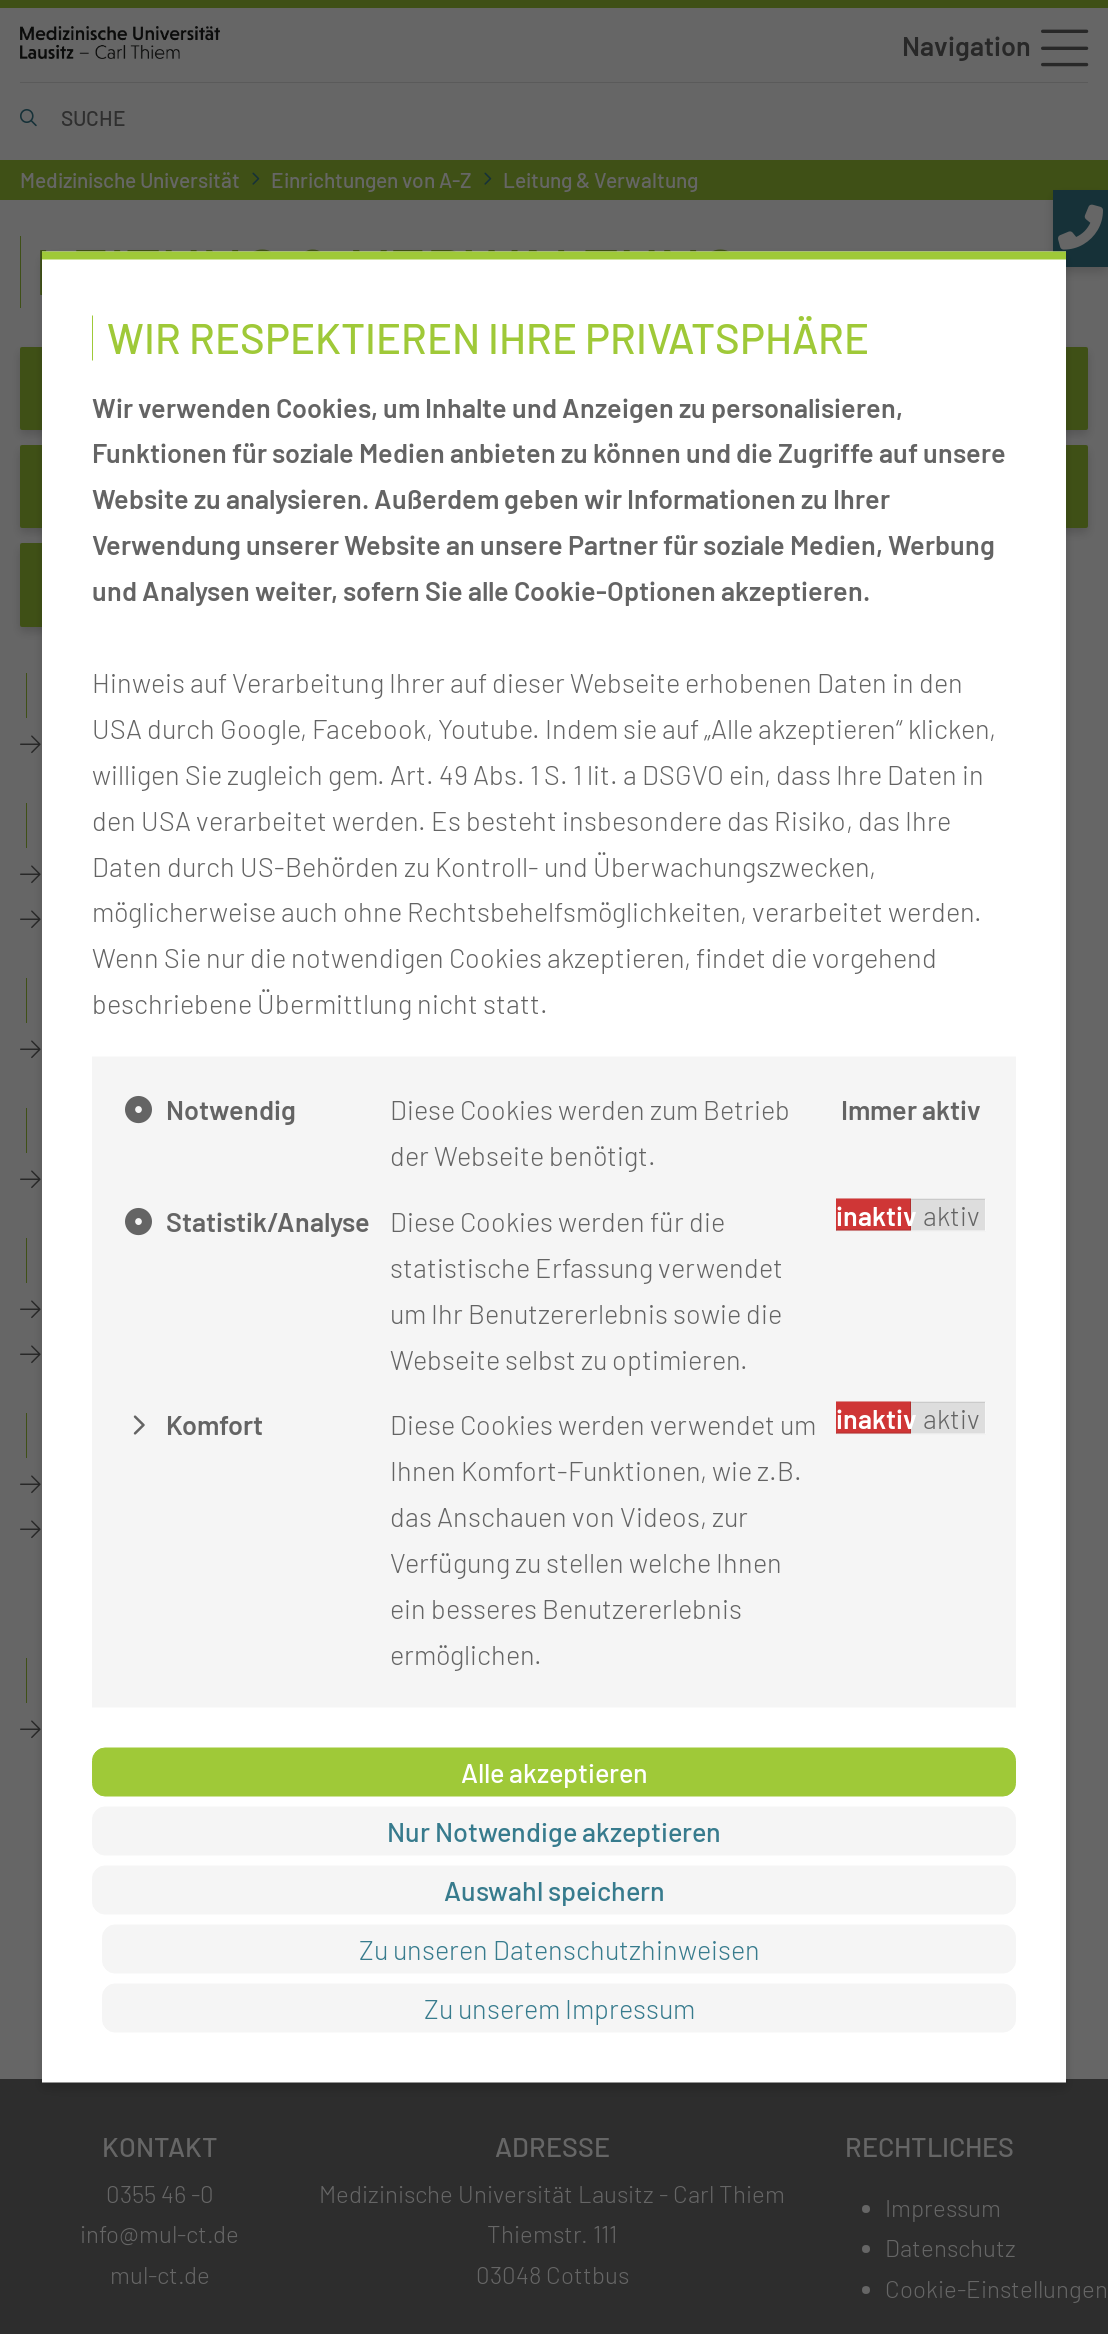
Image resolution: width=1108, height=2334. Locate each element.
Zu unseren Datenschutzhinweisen (559, 1949)
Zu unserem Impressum (559, 2008)
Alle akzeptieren (554, 1771)
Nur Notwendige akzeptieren (554, 1830)
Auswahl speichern (554, 1889)
